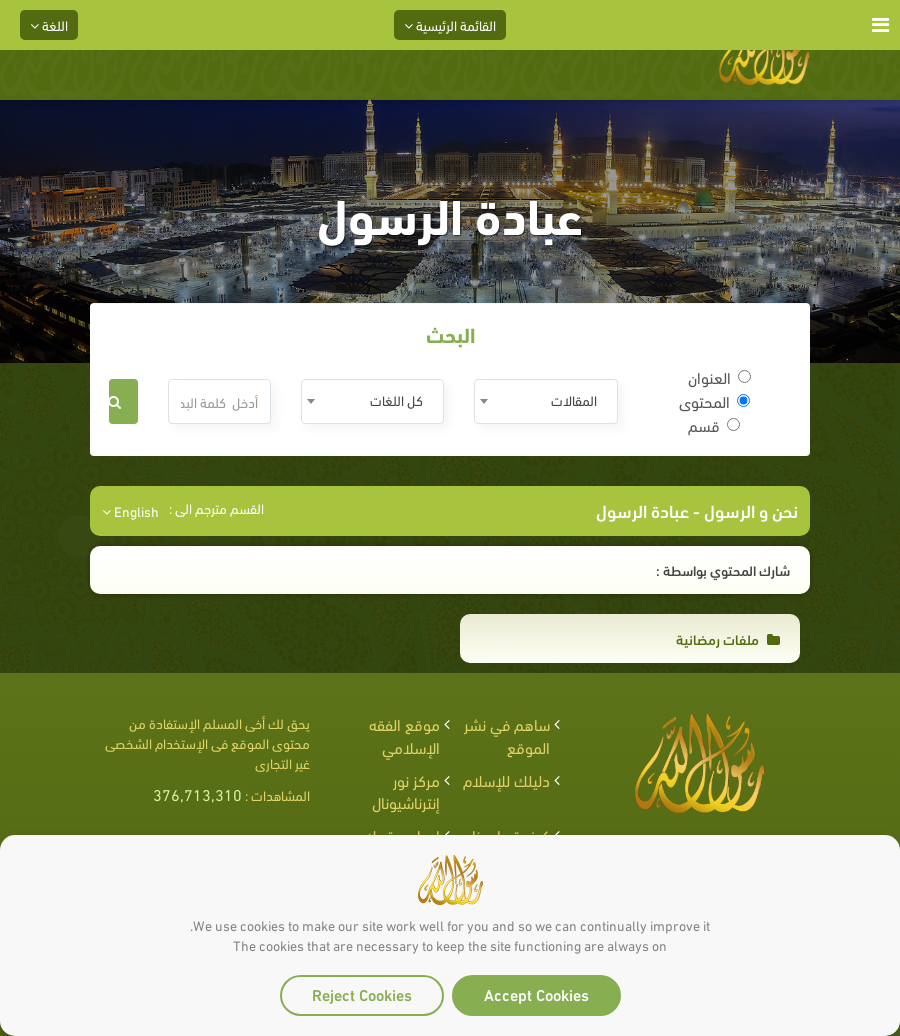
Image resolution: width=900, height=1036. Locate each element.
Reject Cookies (362, 993)
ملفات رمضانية (728, 638)
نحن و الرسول (749, 509)
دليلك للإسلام (506, 779)
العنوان (719, 377)
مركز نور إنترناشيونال (406, 791)
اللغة (49, 24)
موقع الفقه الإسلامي (404, 735)
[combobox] (545, 401)
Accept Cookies (536, 993)
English (130, 511)
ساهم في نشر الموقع (507, 735)
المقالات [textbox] (574, 399)
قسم (714, 425)
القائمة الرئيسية (450, 24)
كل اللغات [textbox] (396, 399)
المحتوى (714, 401)
